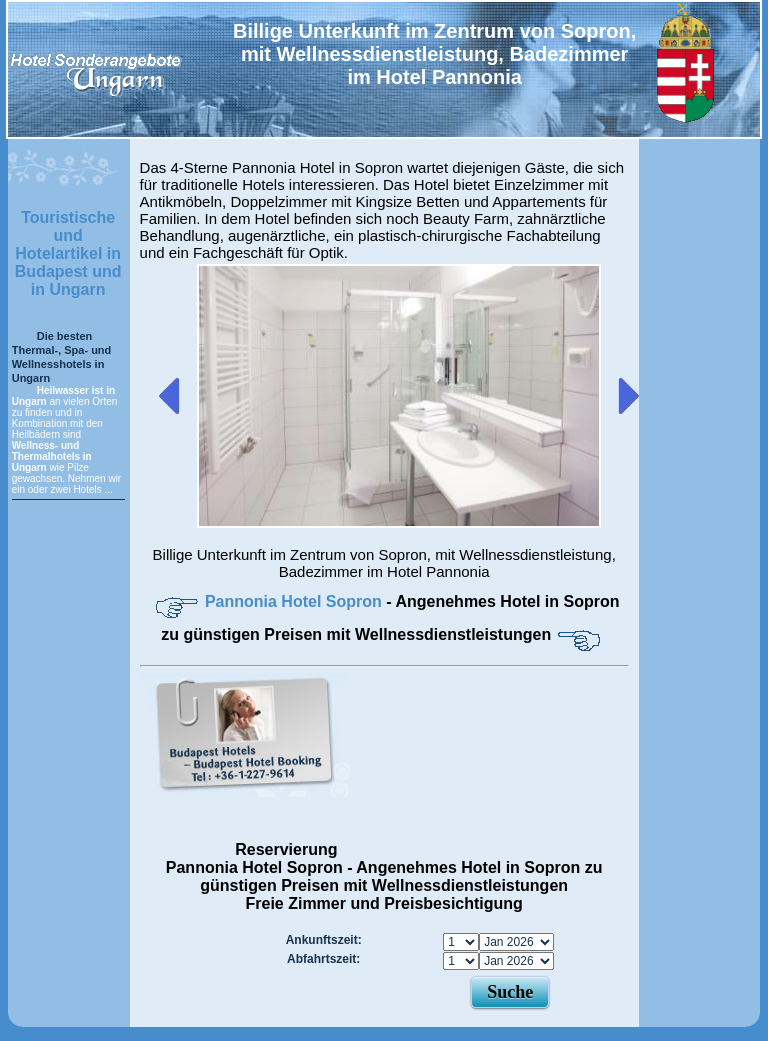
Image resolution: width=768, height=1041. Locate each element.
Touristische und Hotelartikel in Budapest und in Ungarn (68, 253)
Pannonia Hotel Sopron (295, 601)
